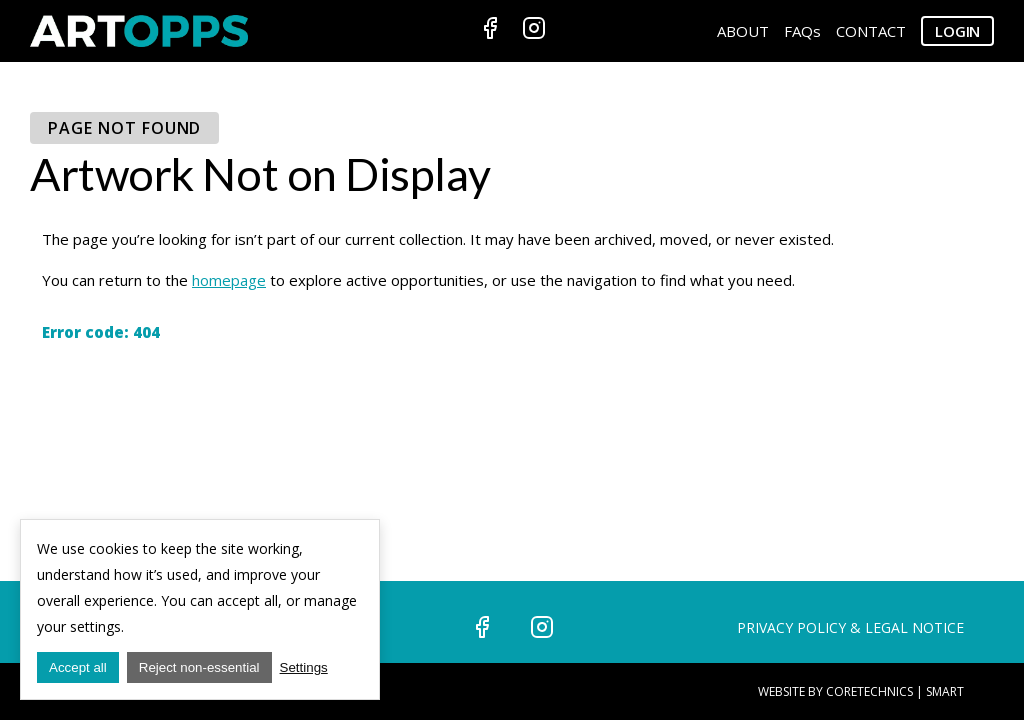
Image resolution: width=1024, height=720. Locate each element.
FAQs (802, 31)
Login (957, 31)
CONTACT (871, 31)
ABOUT (743, 31)
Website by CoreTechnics (835, 691)
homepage (229, 280)
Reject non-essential (199, 667)
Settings (304, 667)
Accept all (78, 667)
